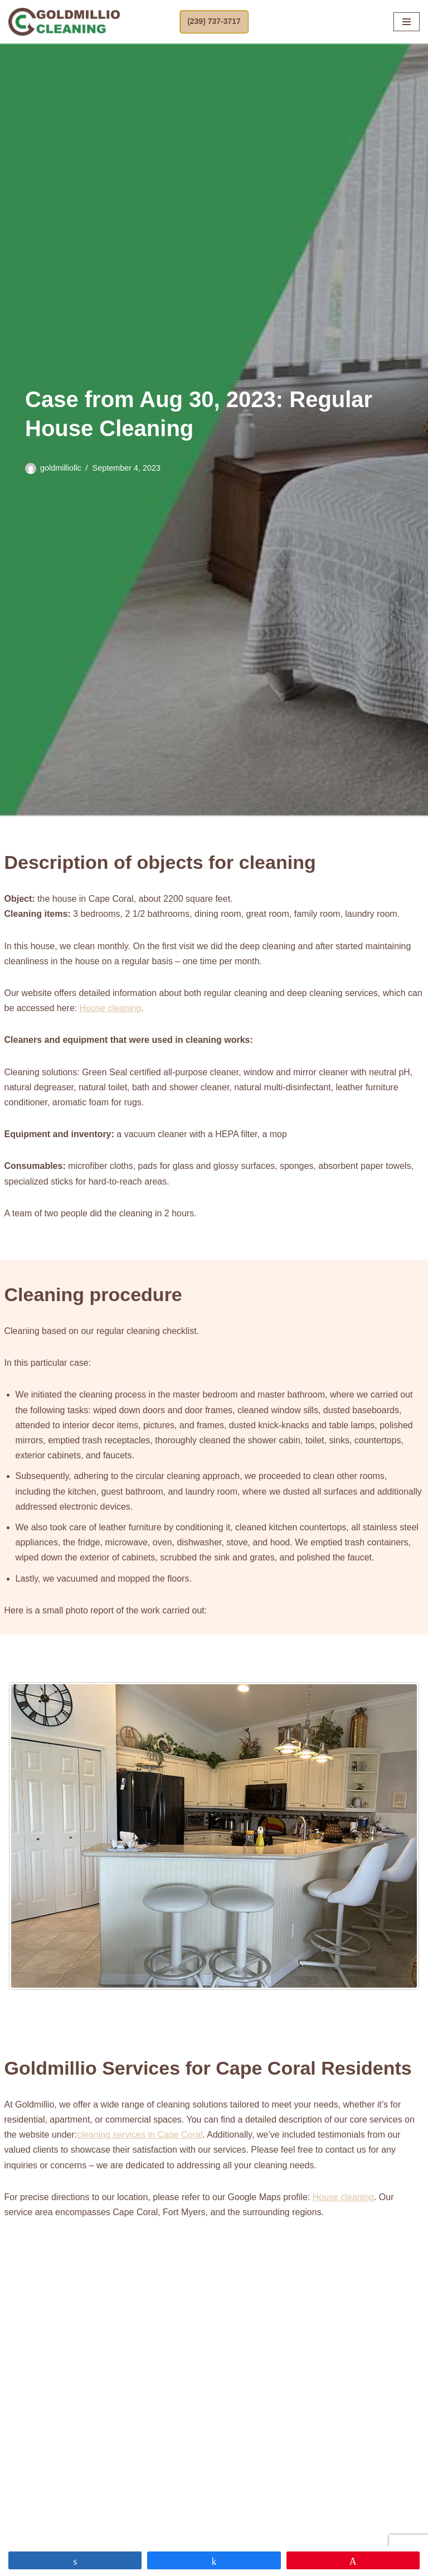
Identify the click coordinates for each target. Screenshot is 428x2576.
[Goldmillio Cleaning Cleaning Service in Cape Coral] (64, 22)
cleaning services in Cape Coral (139, 2134)
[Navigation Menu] (406, 21)
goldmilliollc (60, 467)
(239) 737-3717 (214, 21)
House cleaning (110, 1008)
